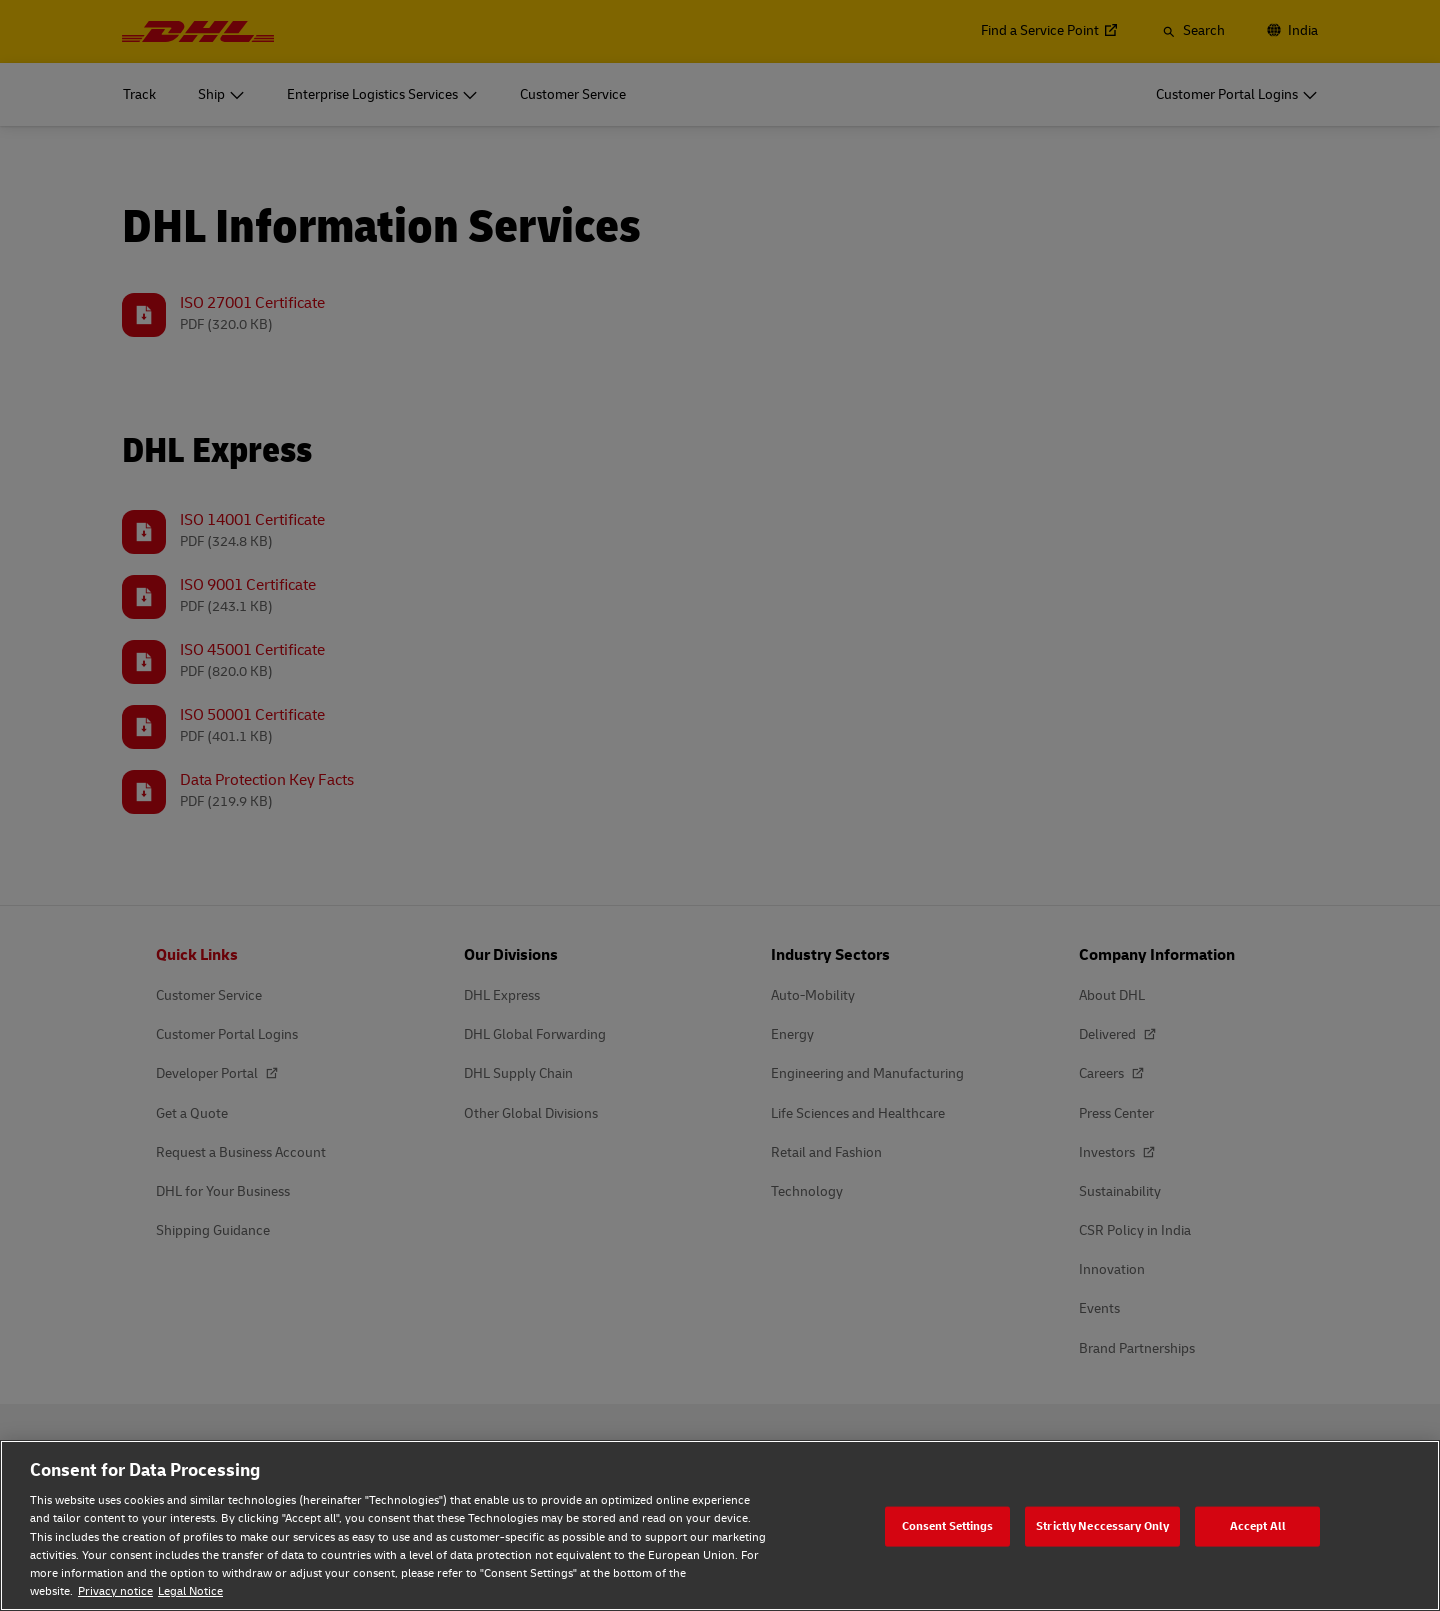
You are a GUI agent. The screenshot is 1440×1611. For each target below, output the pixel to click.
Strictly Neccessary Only (1102, 1525)
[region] (720, 1525)
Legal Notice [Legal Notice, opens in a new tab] (190, 1591)
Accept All (1258, 1525)
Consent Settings (948, 1525)
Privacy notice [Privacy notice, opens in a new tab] (115, 1591)
